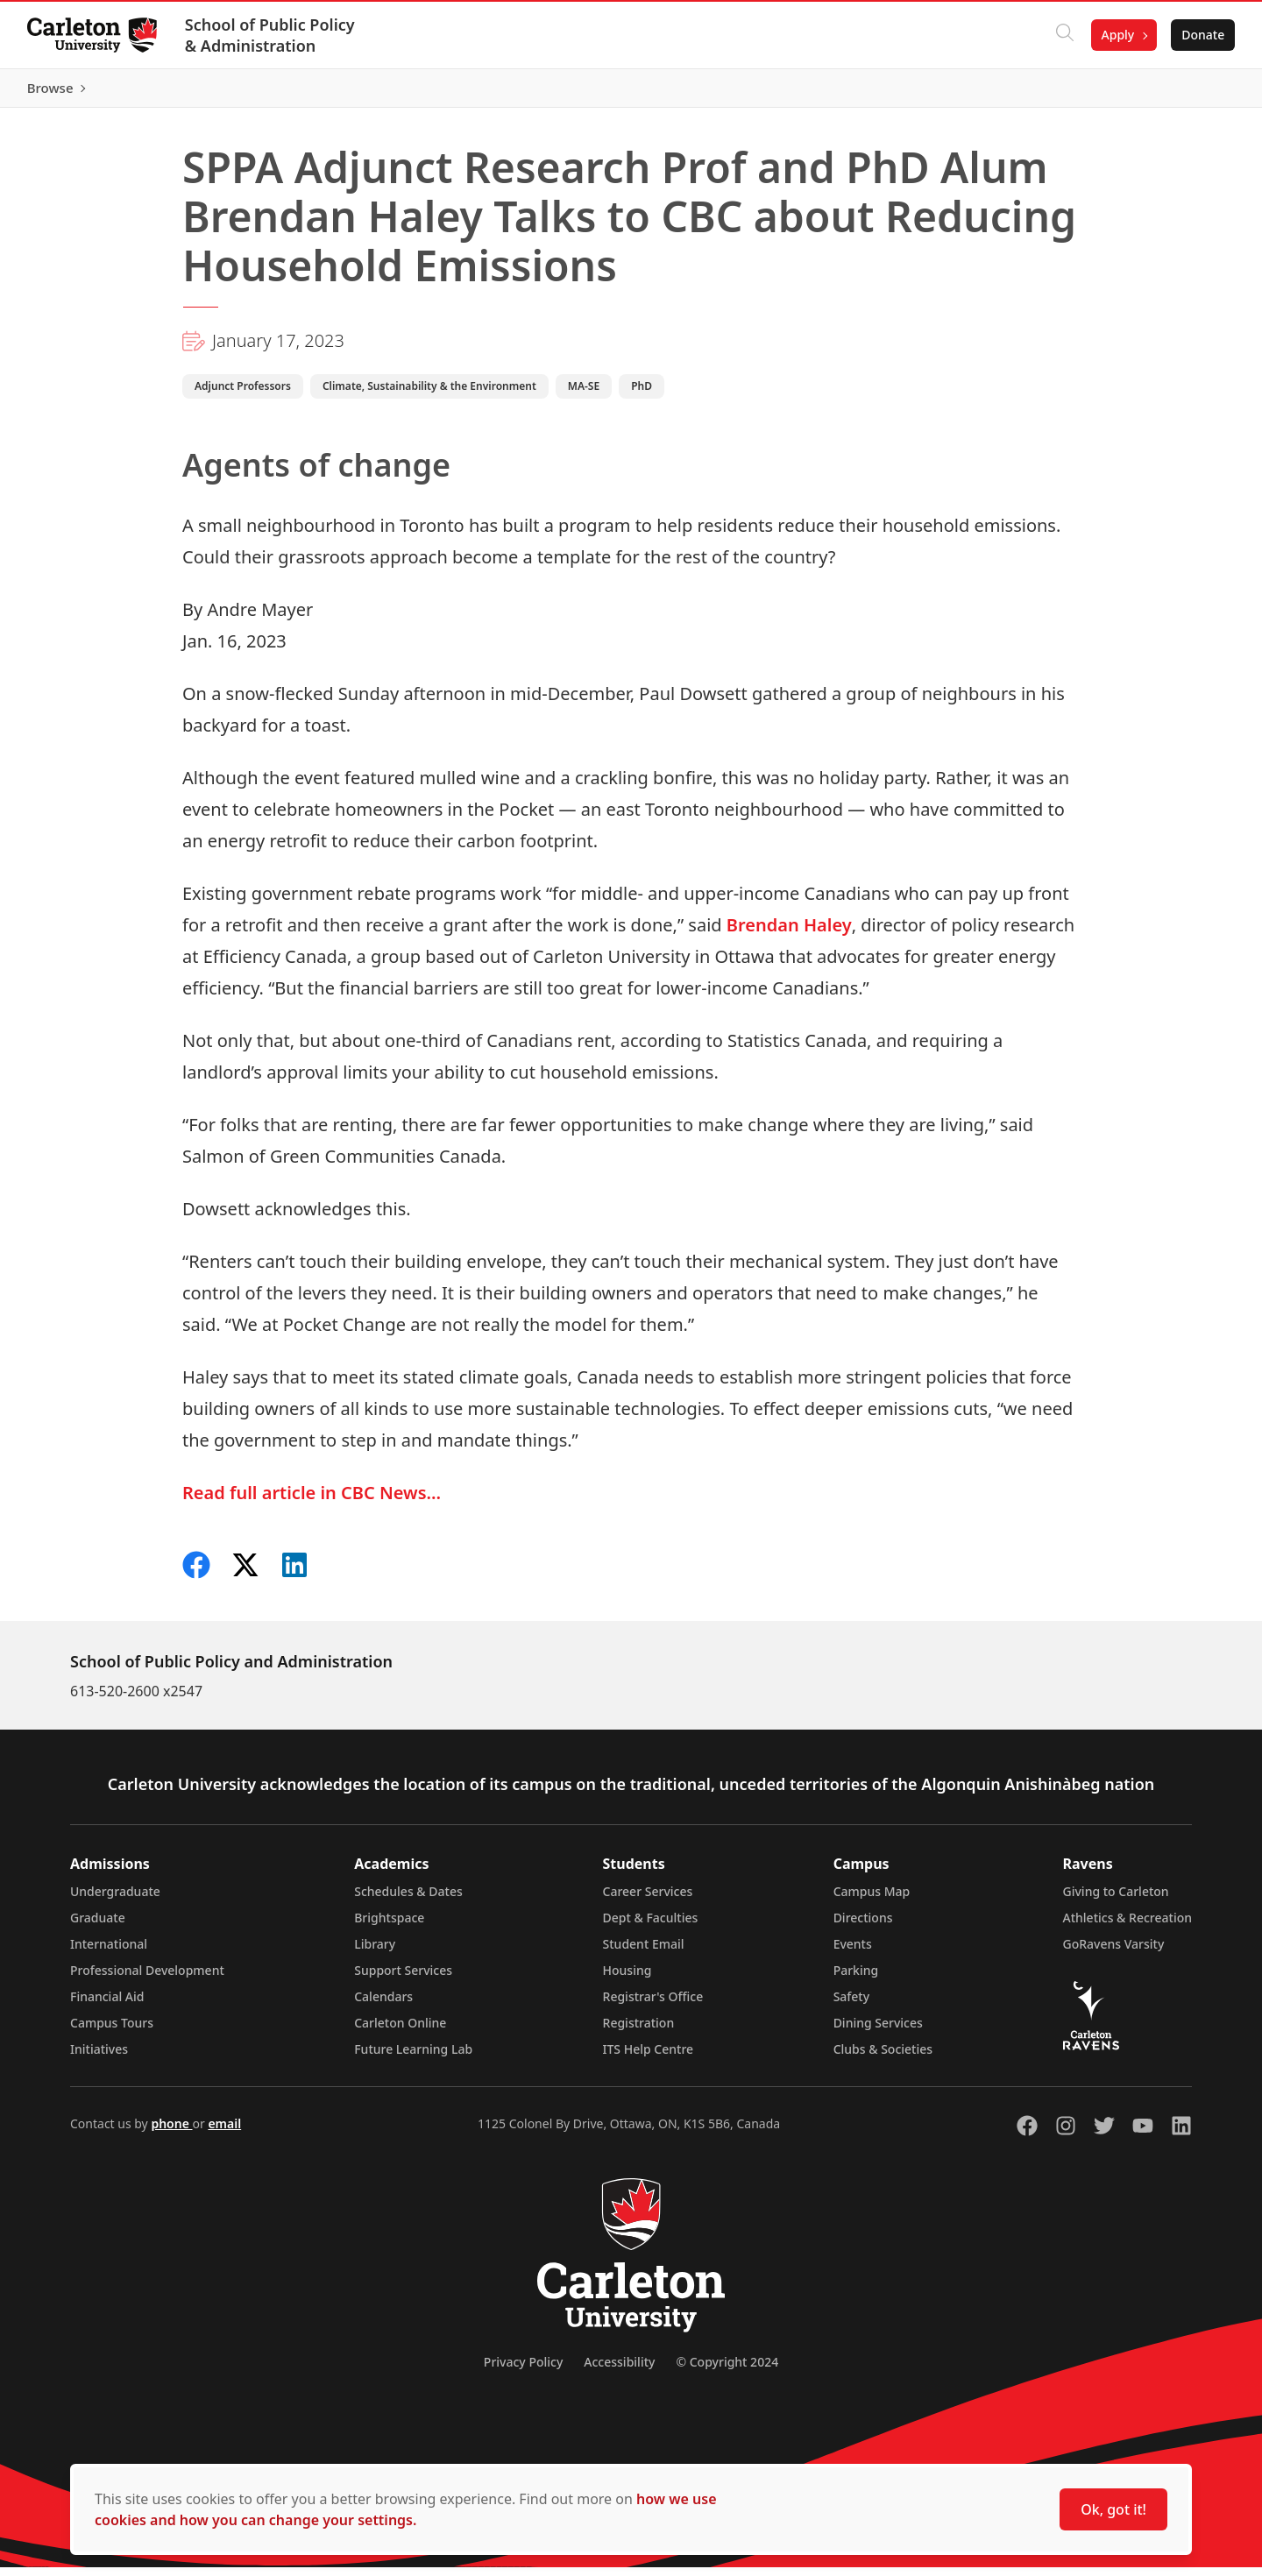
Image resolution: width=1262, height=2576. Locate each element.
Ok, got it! (1113, 2509)
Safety (851, 2005)
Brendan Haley (789, 933)
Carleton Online (400, 2031)
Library (374, 1952)
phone (171, 2132)
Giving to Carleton (1116, 1900)
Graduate (97, 1926)
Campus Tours (111, 2031)
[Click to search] (1063, 35)
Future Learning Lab (413, 2057)
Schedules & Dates (408, 1900)
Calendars (383, 2005)
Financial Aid (107, 2005)
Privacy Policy (523, 2370)
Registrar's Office (653, 2005)
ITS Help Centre (648, 2057)
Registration (639, 2031)
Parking (856, 1979)
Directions (863, 1926)
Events (852, 1952)
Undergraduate (115, 1900)
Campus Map (872, 1900)
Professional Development (147, 1979)
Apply (1116, 34)
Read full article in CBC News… (311, 1501)
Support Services (403, 1979)
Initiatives (99, 2057)
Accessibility (619, 2370)
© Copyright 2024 (727, 2370)
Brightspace (389, 1926)
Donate (1201, 34)
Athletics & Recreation (1127, 1926)
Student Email (643, 1952)
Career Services (648, 1900)
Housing (627, 1979)
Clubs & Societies (882, 2057)
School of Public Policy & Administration (271, 35)
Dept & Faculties (650, 1926)
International (108, 1952)
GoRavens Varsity (1114, 1952)
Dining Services (878, 2031)
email (224, 2132)
